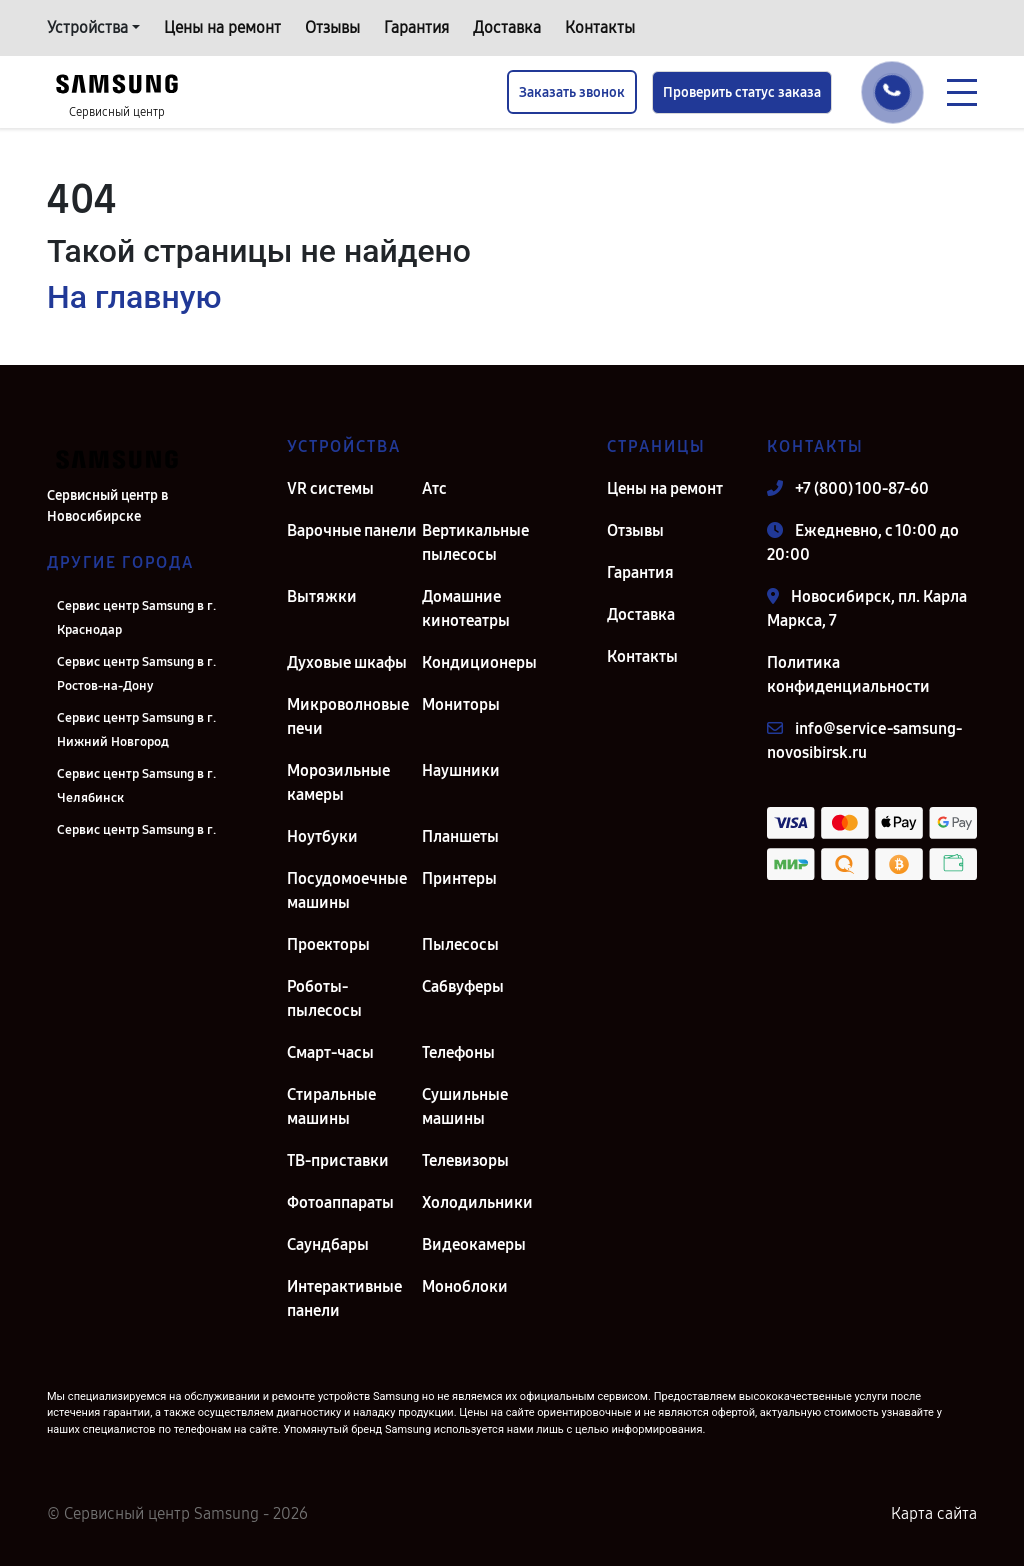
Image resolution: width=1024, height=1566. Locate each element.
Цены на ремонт (222, 27)
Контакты (600, 27)
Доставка (507, 27)
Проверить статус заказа (742, 92)
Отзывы (332, 27)
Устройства (87, 27)
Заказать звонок (572, 92)
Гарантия (416, 27)
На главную (134, 297)
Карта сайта (934, 1513)
